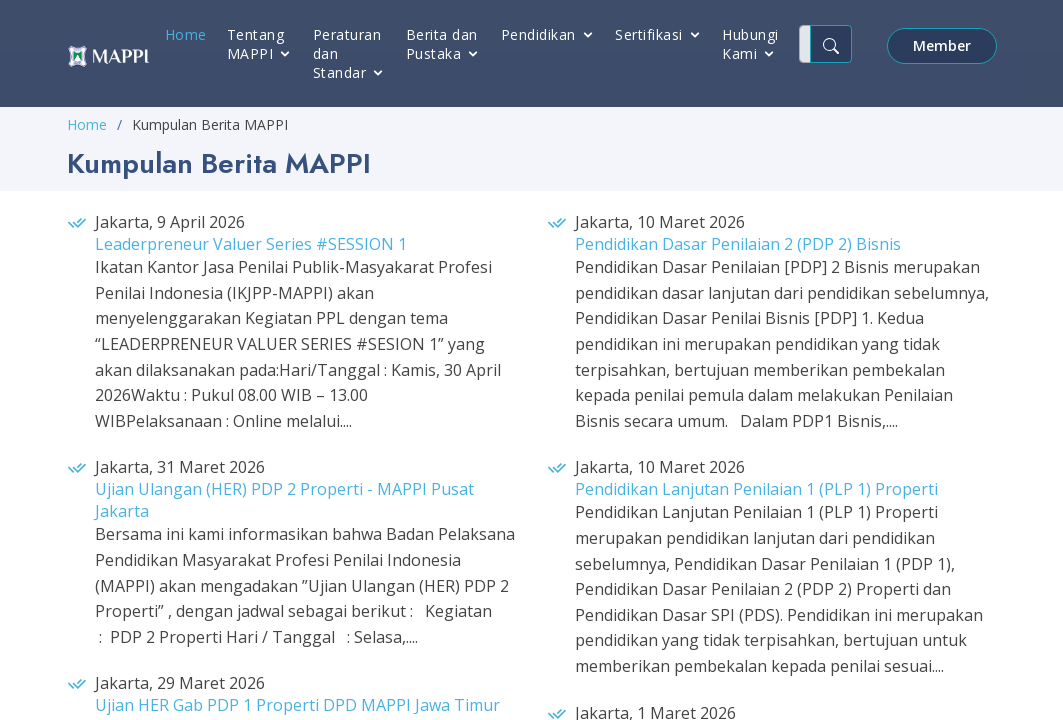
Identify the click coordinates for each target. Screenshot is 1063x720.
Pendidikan (538, 34)
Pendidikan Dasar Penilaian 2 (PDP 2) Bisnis (738, 244)
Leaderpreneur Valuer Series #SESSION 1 (251, 244)
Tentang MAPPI (256, 44)
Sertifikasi (649, 34)
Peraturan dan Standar (347, 53)
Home (186, 34)
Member (942, 45)
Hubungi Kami (750, 44)
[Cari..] (805, 44)
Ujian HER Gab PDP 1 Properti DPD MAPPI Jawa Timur (297, 705)
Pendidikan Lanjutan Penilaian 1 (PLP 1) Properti (756, 489)
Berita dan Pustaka (442, 44)
